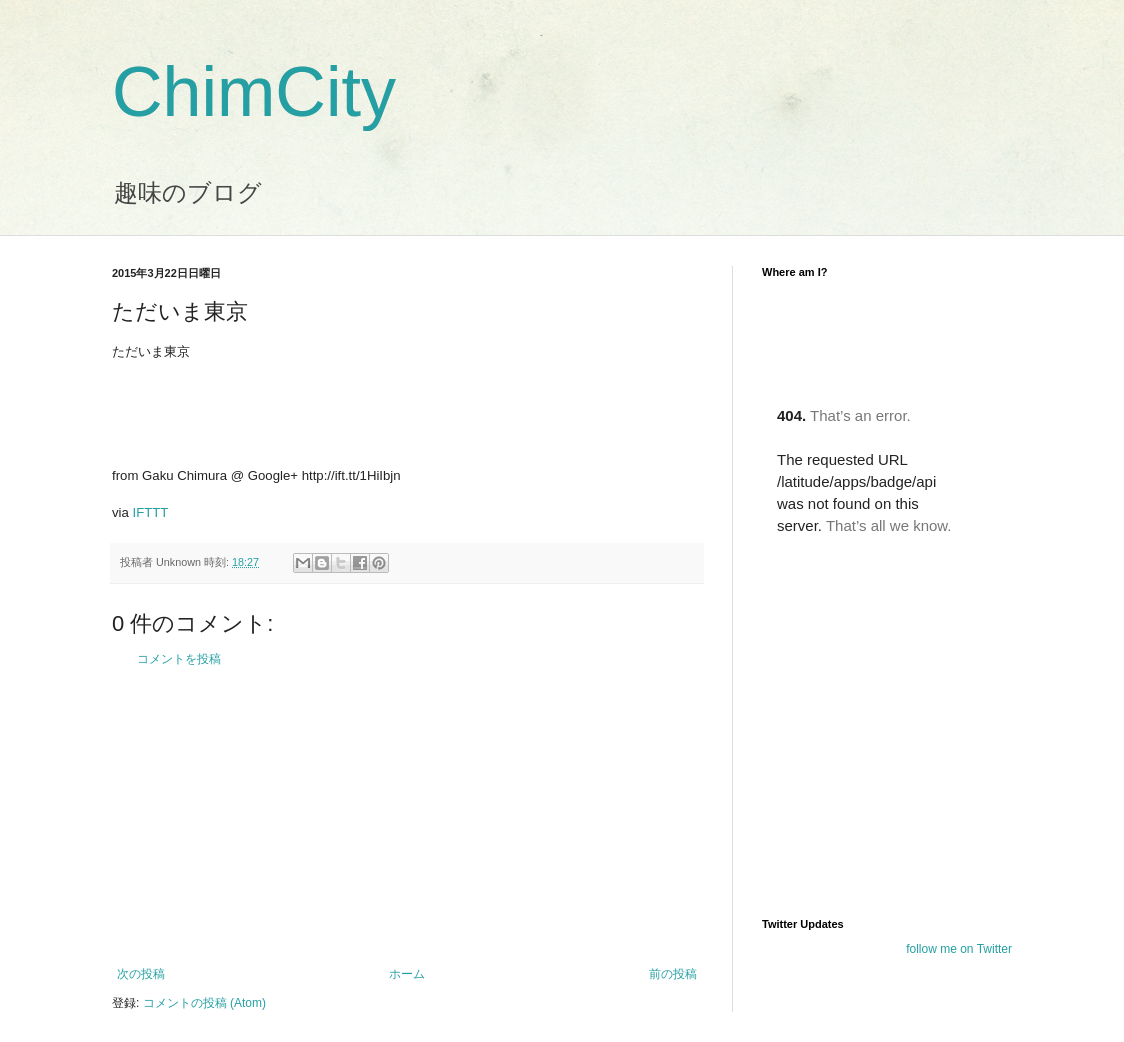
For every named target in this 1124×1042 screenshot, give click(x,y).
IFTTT (151, 512)
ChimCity (254, 92)
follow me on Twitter (959, 949)
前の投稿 (673, 974)
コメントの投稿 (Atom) (204, 1003)
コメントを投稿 (179, 659)
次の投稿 (141, 974)
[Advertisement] (407, 817)
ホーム (407, 974)
